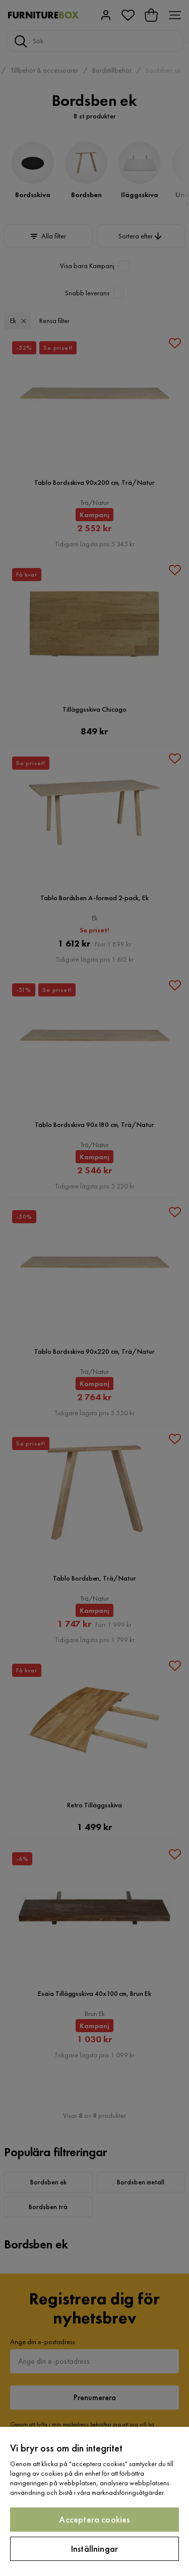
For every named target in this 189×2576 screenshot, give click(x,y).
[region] (94, 2501)
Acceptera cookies (94, 2519)
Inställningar (94, 2548)
